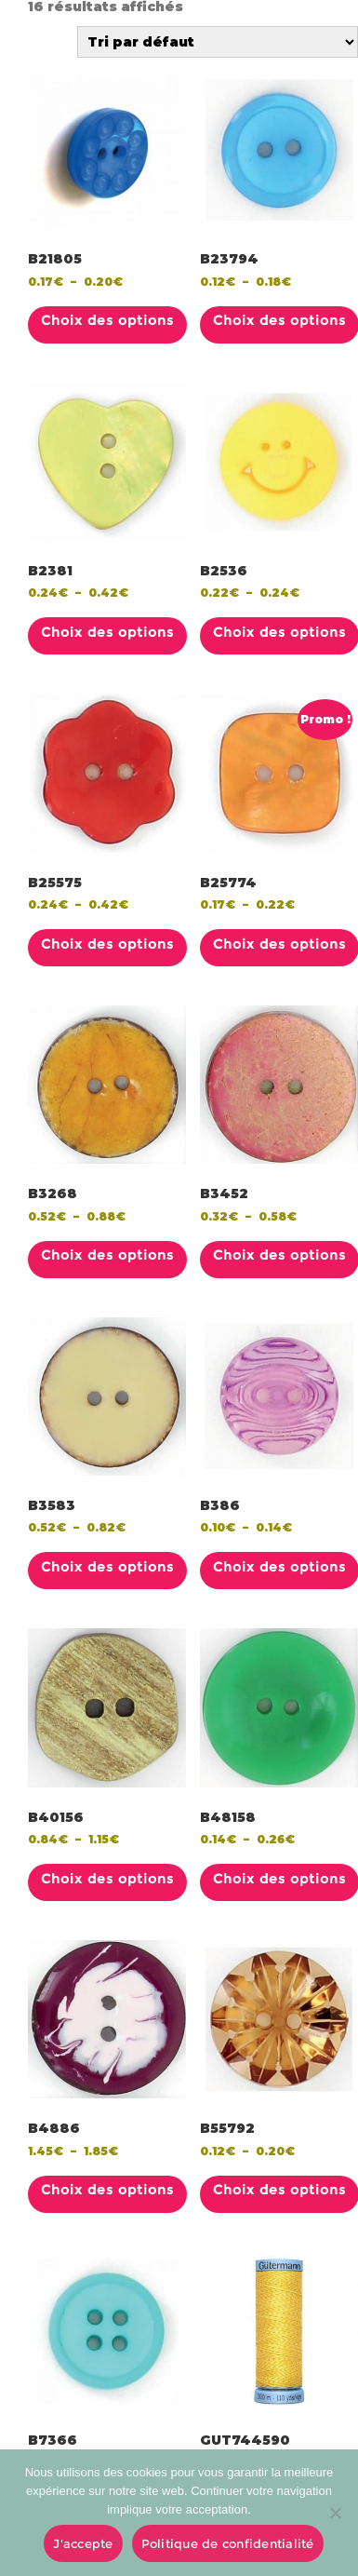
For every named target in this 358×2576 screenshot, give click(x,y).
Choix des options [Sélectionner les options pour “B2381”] (107, 632)
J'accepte (83, 2543)
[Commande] (217, 42)
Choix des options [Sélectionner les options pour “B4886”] (107, 2189)
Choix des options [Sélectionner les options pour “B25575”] (107, 944)
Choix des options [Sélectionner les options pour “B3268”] (107, 1255)
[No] (334, 2512)
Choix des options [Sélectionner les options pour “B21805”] (107, 320)
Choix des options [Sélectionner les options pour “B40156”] (107, 1878)
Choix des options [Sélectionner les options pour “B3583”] (107, 1566)
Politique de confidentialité (227, 2543)
